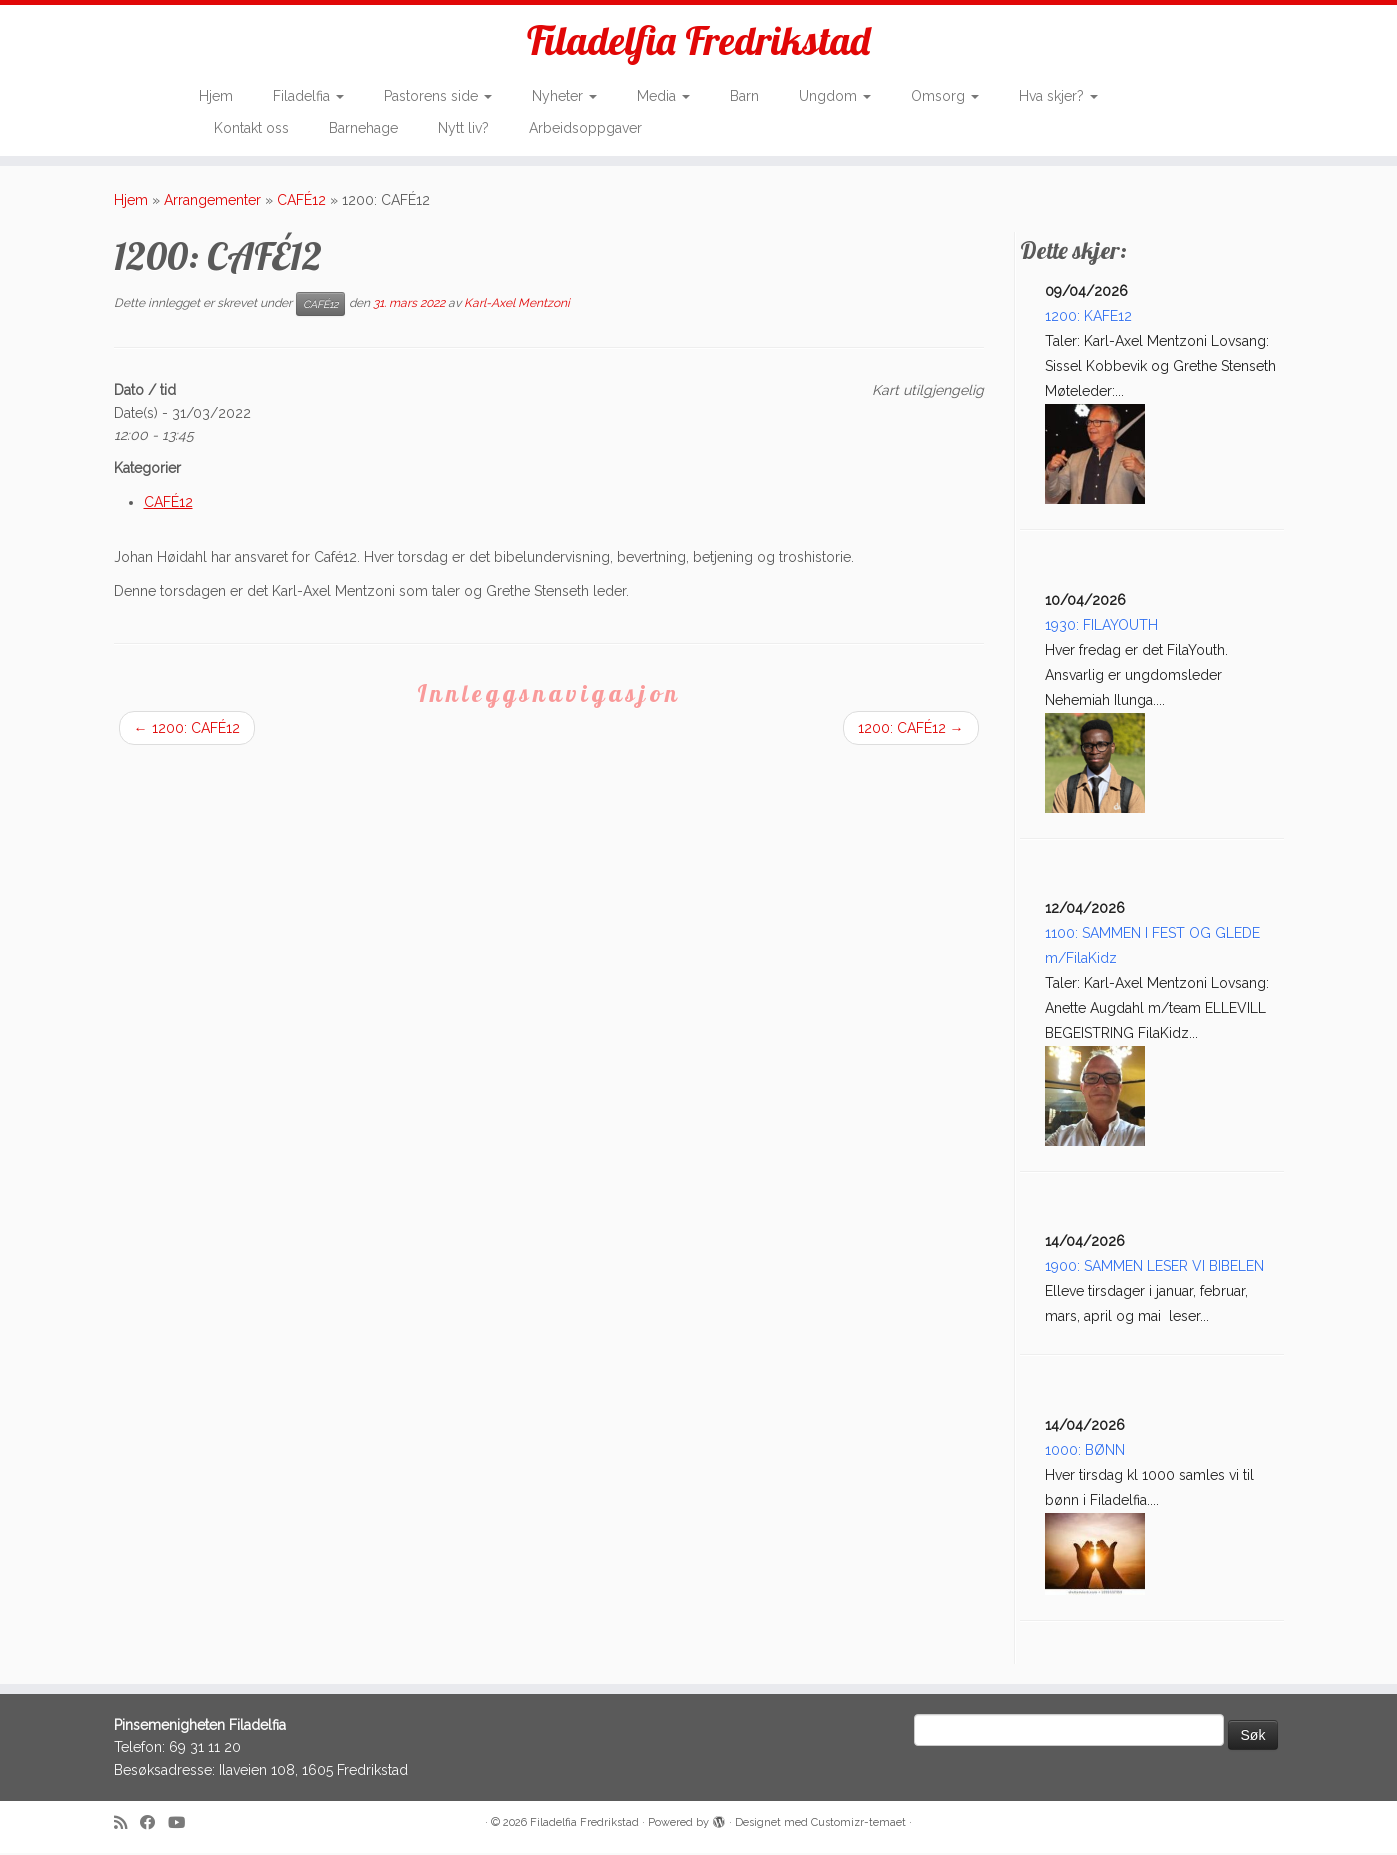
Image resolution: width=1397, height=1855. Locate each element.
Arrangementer (212, 202)
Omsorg (945, 96)
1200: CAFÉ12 (187, 730)
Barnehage (363, 128)
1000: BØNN (1085, 1452)
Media (663, 96)
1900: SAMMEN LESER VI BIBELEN (1154, 1268)
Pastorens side (438, 96)
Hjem (216, 96)
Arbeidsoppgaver (585, 128)
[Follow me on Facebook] (154, 1825)
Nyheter (564, 96)
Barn (744, 96)
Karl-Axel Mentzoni (517, 305)
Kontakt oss (251, 128)
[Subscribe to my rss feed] (127, 1825)
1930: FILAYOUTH (1101, 627)
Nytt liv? (463, 128)
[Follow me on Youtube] (183, 1825)
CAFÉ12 (301, 202)
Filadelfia (308, 96)
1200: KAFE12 (1088, 318)
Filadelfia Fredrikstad (698, 40)
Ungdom (835, 96)
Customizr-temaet (858, 1824)
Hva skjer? (1058, 96)
